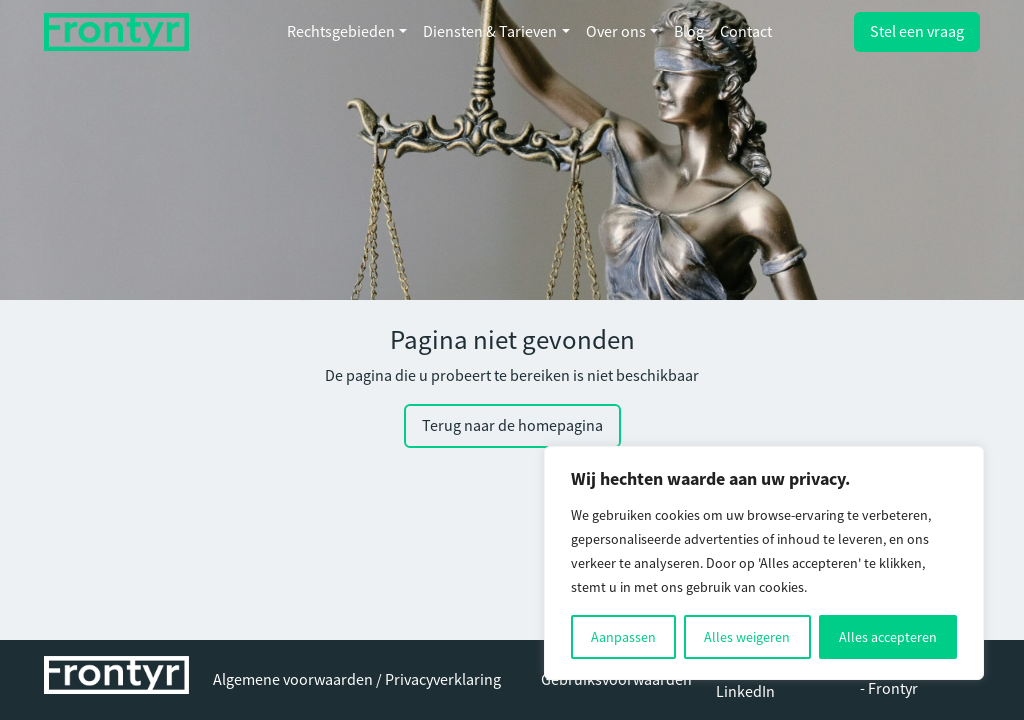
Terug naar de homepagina (512, 426)
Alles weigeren (747, 637)
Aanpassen (623, 637)
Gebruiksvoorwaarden (616, 680)
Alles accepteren (888, 637)
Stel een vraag (917, 32)
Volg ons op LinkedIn (755, 680)
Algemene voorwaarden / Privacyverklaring (357, 680)
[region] (764, 563)
